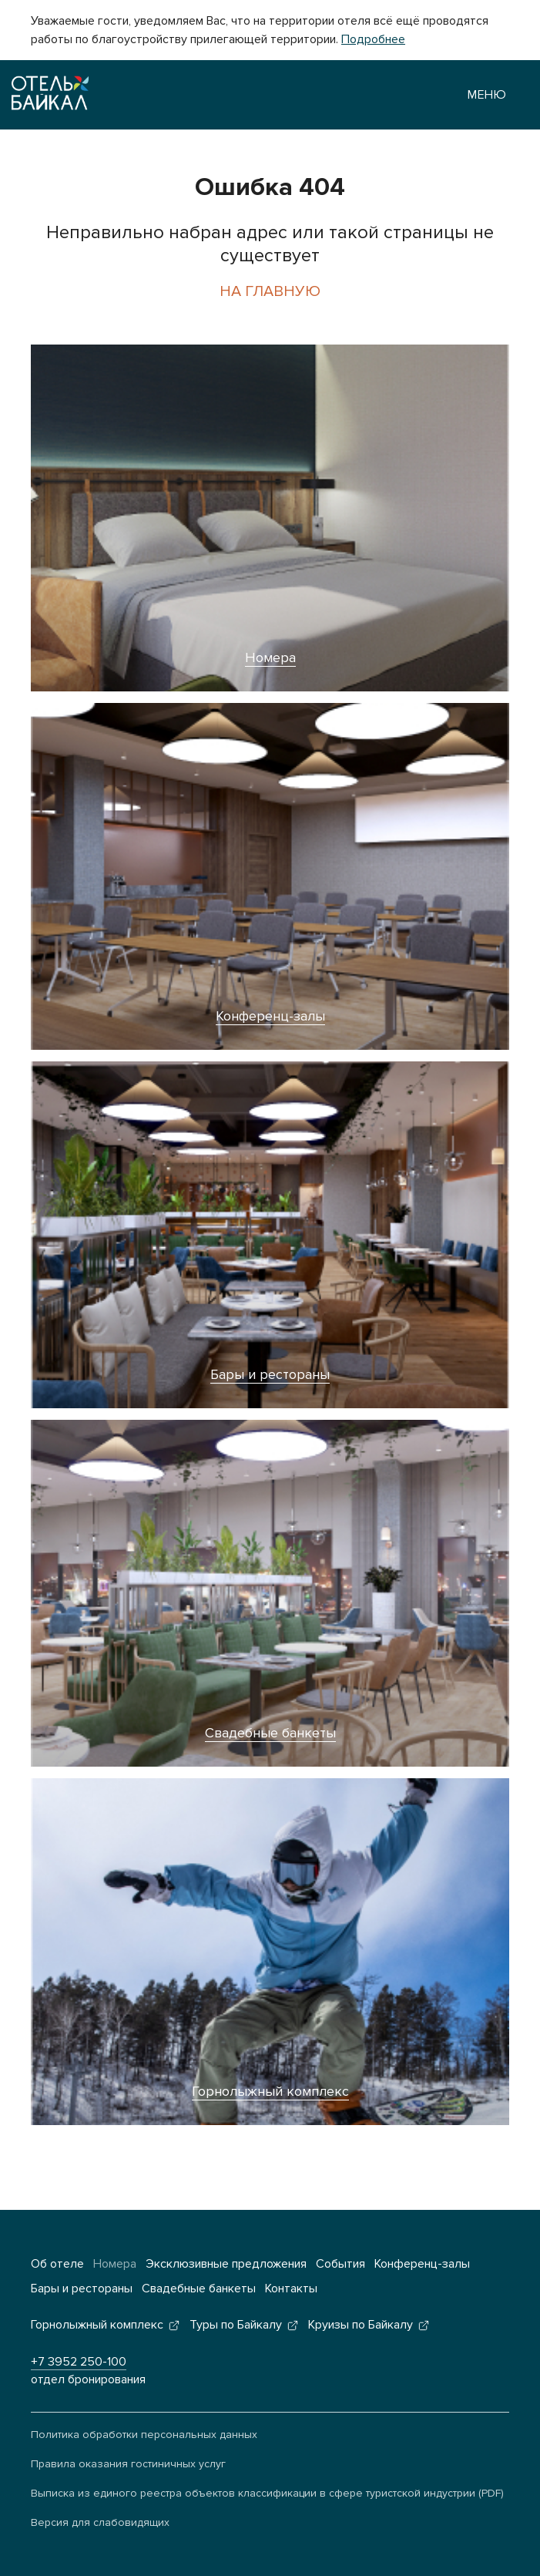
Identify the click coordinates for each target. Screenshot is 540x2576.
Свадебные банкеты (270, 1732)
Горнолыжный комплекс (270, 2091)
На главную (270, 291)
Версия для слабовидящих (100, 2522)
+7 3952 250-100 (78, 2361)
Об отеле (57, 2264)
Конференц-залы (270, 1015)
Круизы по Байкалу (360, 2325)
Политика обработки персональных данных (144, 2434)
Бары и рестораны (270, 1374)
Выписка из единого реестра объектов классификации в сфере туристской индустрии (253, 2493)
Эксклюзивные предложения (226, 2264)
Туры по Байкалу (236, 2325)
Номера (270, 657)
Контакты (291, 2288)
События (340, 2264)
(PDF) (491, 2493)
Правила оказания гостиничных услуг (128, 2463)
